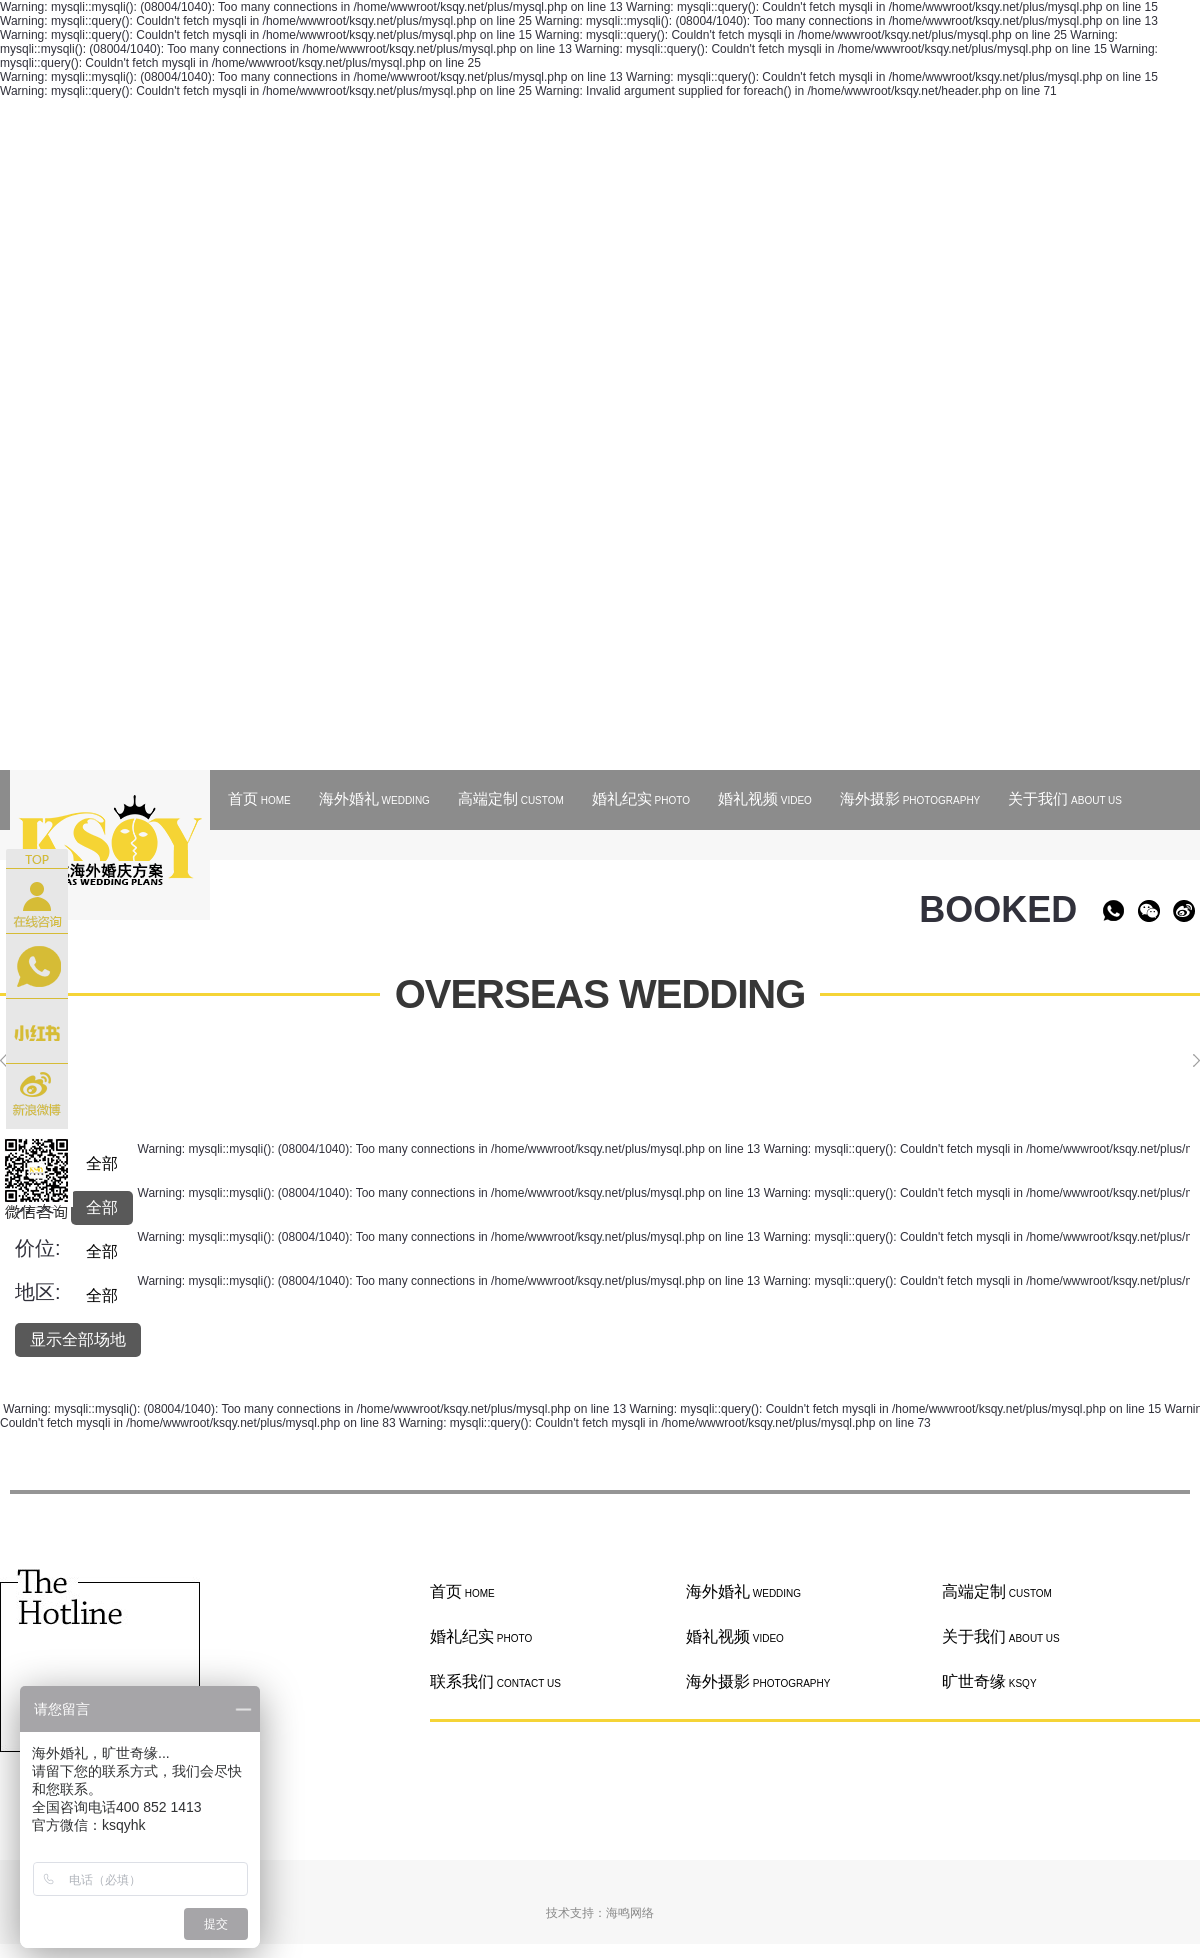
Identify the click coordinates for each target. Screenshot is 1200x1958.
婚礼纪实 (641, 798)
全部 (102, 1163)
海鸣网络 (630, 1913)
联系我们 (495, 1681)
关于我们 (1065, 798)
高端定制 (511, 798)
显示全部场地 (78, 1339)
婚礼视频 (765, 798)
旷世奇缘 (989, 1681)
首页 (259, 798)
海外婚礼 (374, 798)
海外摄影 (910, 798)
